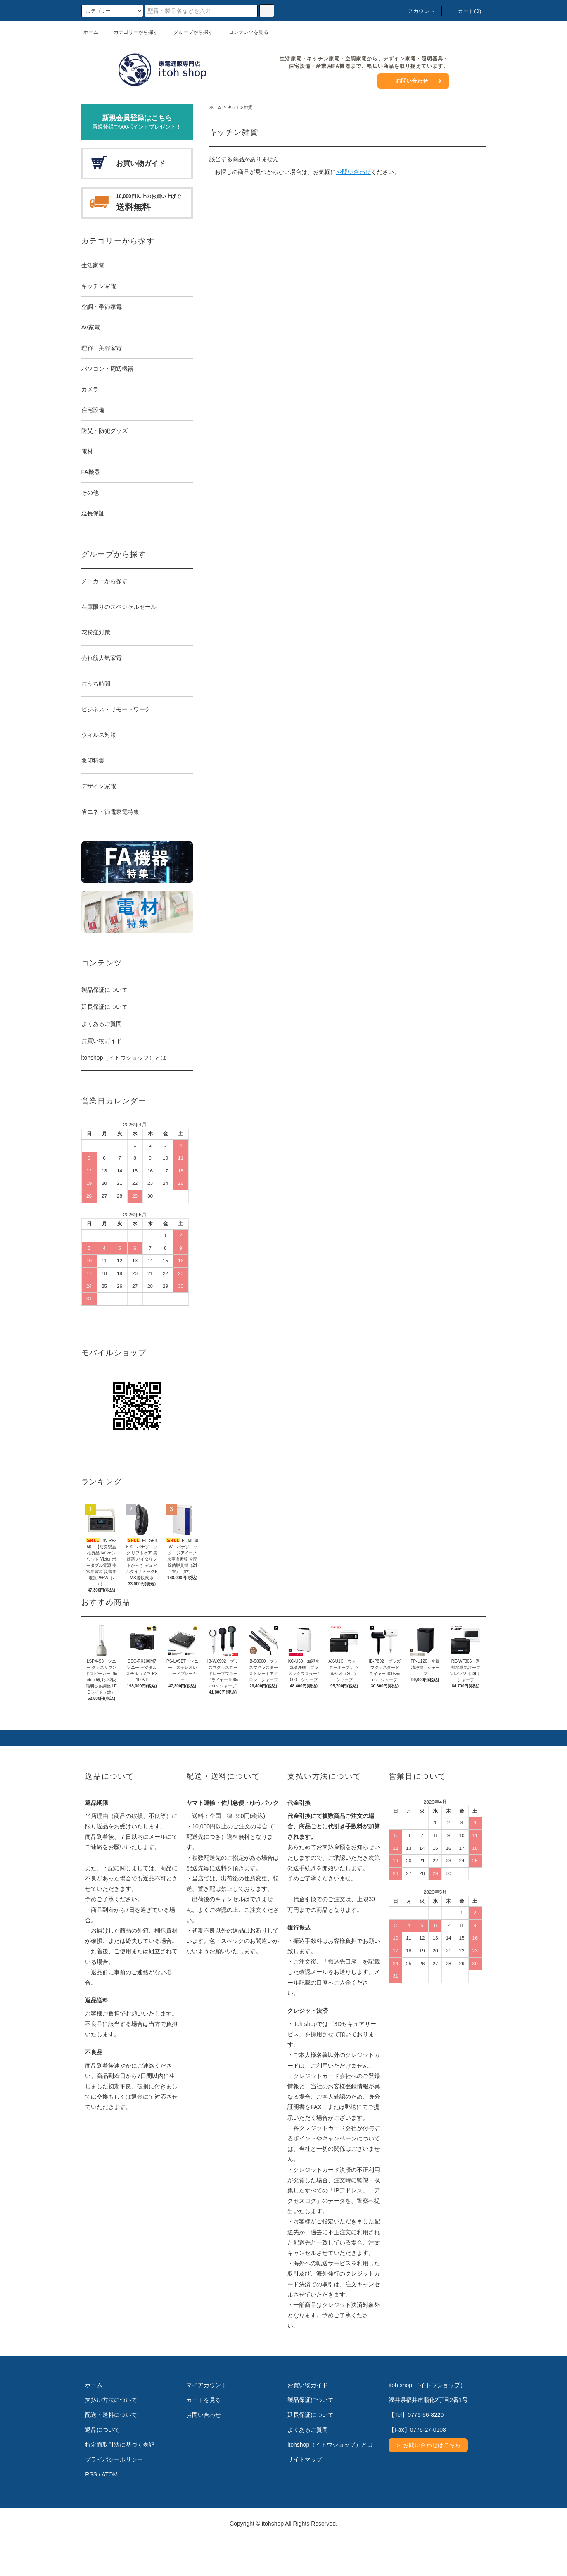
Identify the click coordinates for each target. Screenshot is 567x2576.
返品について (102, 2466)
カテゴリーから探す (131, 32)
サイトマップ (304, 2496)
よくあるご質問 (101, 1023)
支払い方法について (111, 2436)
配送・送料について (111, 2451)
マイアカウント (206, 2422)
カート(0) (465, 11)
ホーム (90, 32)
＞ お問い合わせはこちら (428, 2481)
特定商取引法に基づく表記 (119, 2481)
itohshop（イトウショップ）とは (124, 1057)
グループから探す (188, 32)
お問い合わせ (412, 81)
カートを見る (203, 2436)
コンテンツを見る (243, 32)
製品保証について (104, 990)
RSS (91, 2511)
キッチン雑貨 (240, 107)
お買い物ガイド (101, 1040)
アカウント (416, 11)
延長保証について (104, 1006)
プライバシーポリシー (114, 2496)
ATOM (110, 2511)
